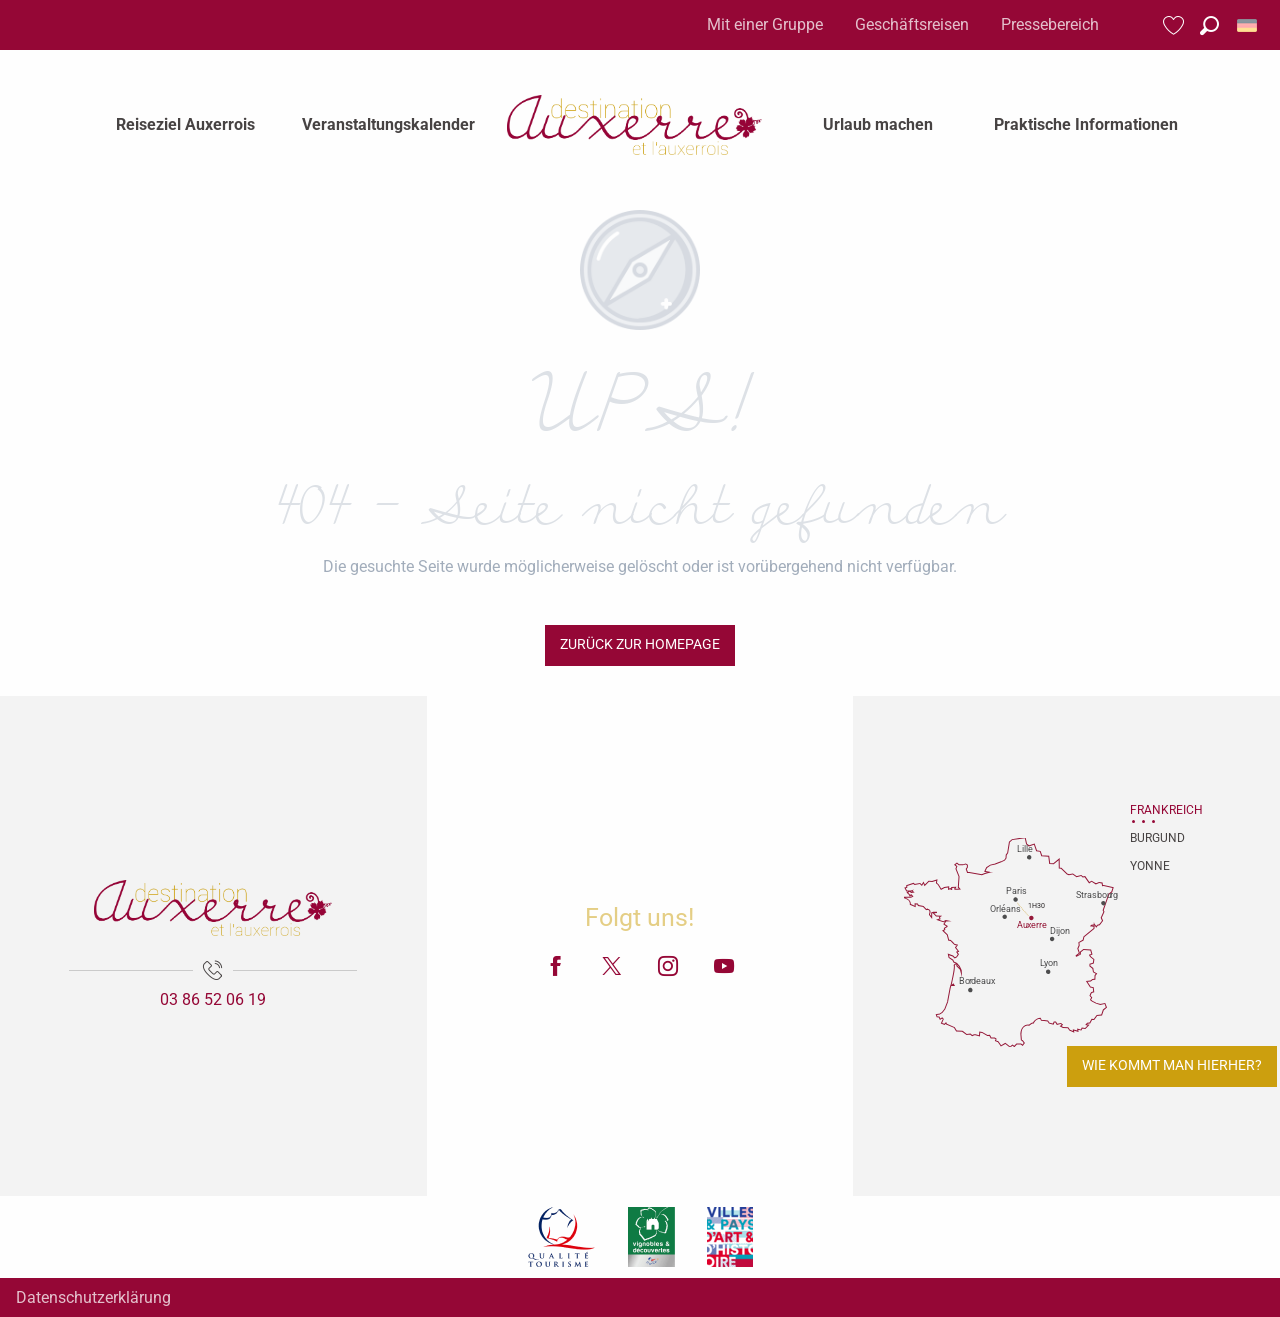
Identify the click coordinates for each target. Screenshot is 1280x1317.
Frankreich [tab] (1155, 810)
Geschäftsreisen (912, 24)
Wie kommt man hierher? (1172, 1065)
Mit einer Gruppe (765, 24)
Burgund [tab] (1155, 838)
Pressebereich (1050, 24)
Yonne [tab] (1150, 866)
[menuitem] (185, 125)
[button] (1209, 25)
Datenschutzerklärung (93, 1297)
